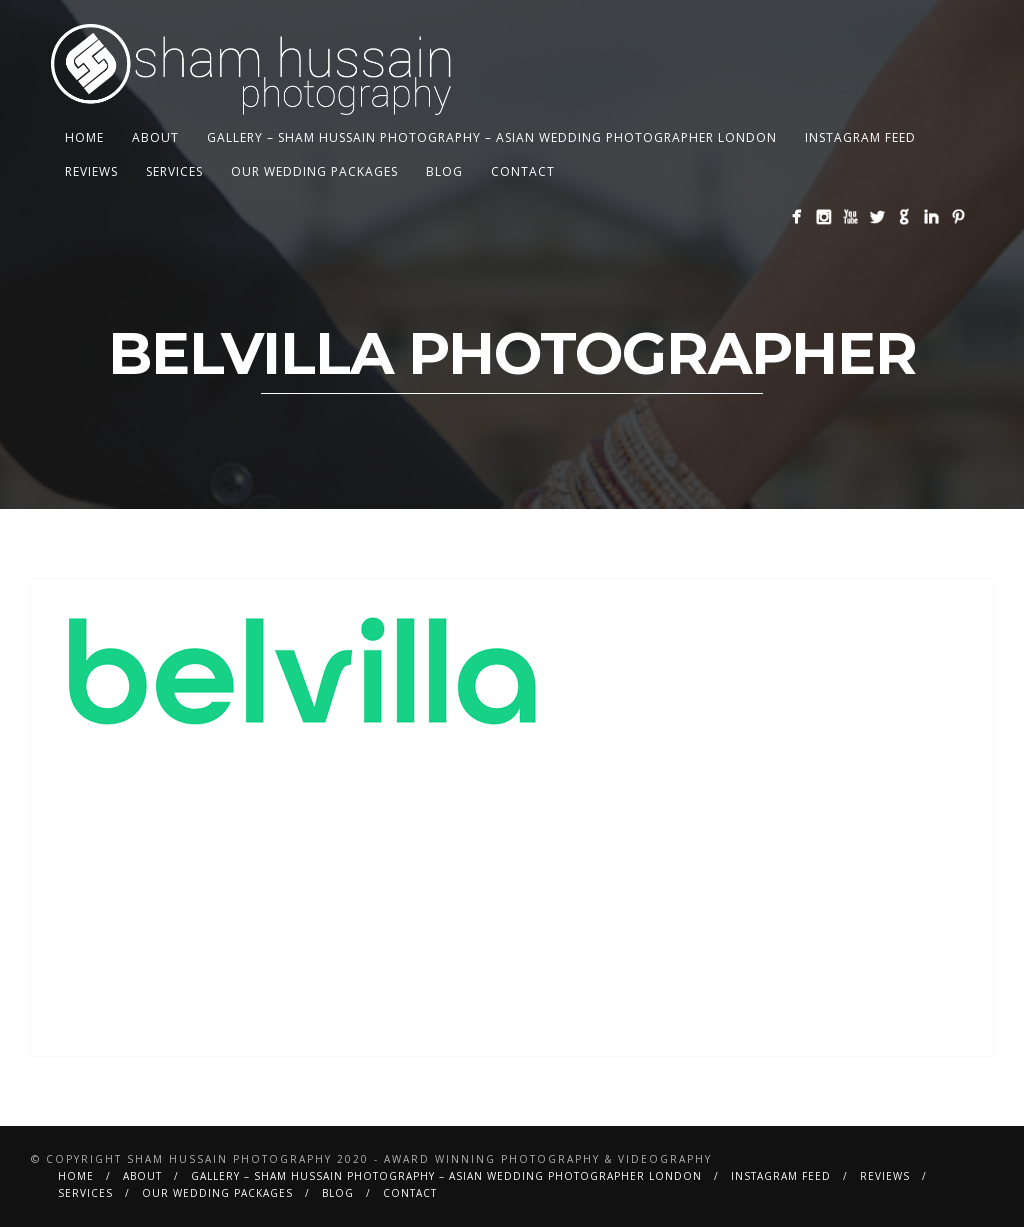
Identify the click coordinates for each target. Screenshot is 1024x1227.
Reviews (91, 171)
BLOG (444, 171)
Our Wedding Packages (314, 171)
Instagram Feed (860, 137)
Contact (523, 171)
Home (84, 137)
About (155, 137)
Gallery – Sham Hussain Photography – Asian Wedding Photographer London (492, 137)
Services (174, 171)
